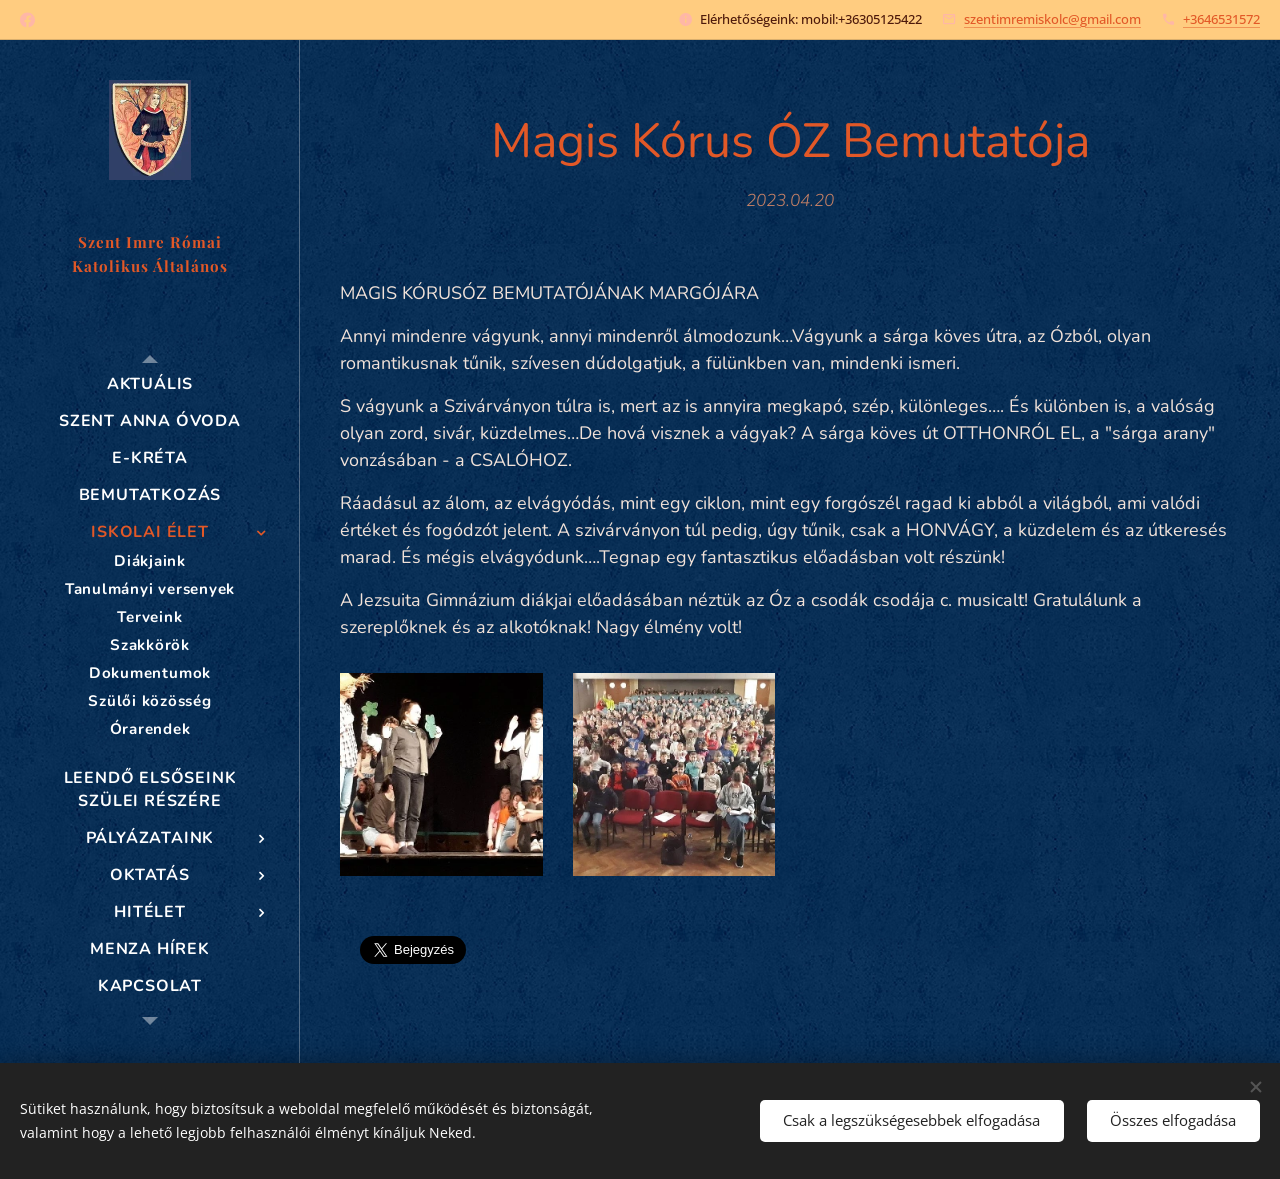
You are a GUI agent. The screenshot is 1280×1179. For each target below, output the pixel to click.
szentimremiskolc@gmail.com (1052, 19)
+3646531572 (1221, 19)
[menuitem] (150, 384)
